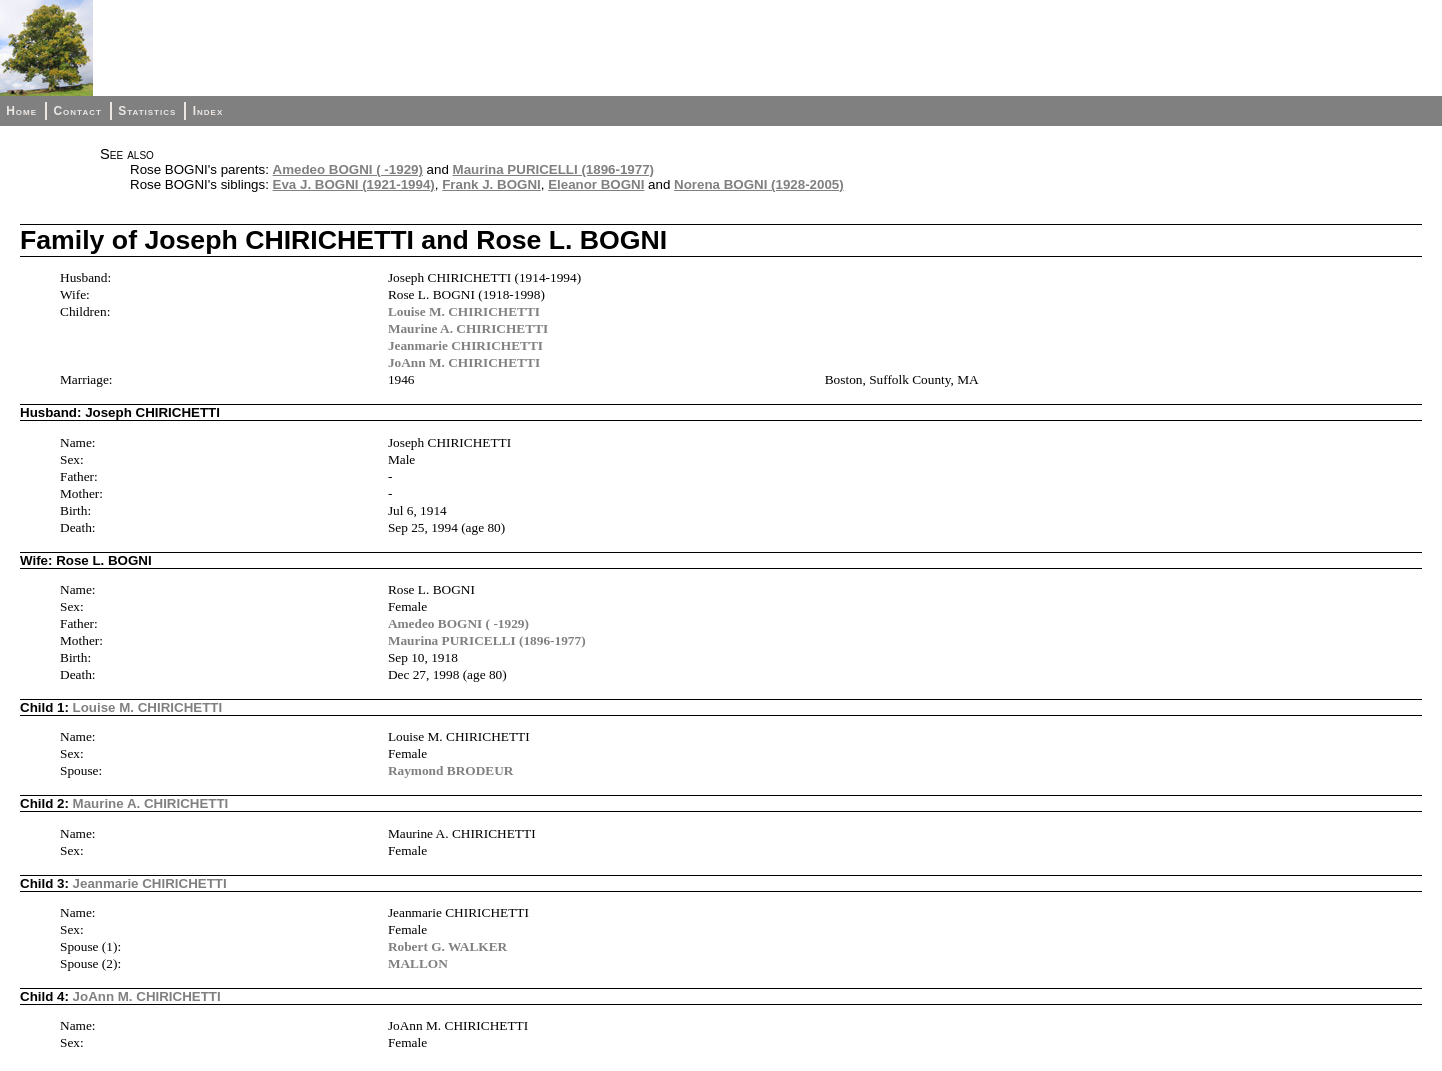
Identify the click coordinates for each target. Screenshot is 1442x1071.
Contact (77, 111)
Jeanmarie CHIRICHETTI (465, 345)
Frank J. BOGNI (491, 184)
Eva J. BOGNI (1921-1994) (354, 184)
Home (21, 111)
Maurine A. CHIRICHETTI (468, 328)
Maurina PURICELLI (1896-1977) (553, 169)
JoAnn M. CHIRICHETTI (464, 362)
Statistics (147, 111)
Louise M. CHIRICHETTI (464, 311)
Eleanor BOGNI (596, 184)
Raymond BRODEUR (451, 770)
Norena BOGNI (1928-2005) (759, 184)
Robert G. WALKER (447, 946)
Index (208, 111)
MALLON (418, 963)
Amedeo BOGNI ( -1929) (348, 169)
